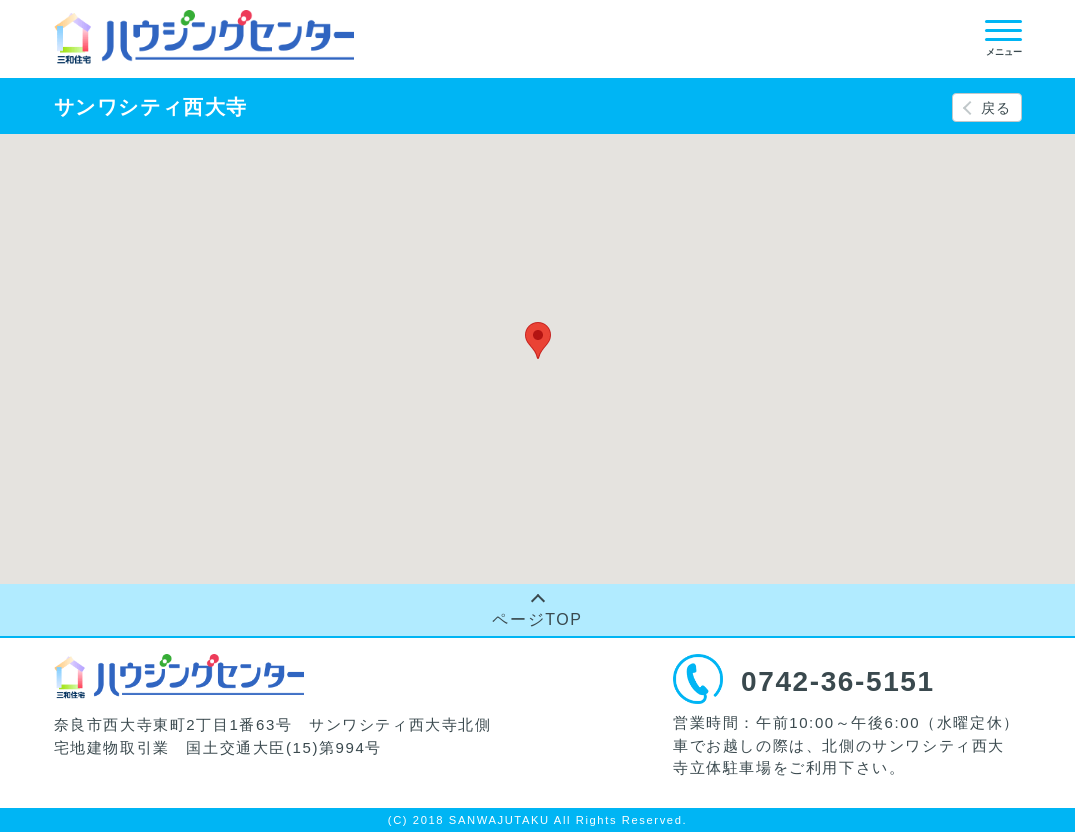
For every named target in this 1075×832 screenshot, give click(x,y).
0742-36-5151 (838, 681)
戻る (996, 108)
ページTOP (537, 619)
